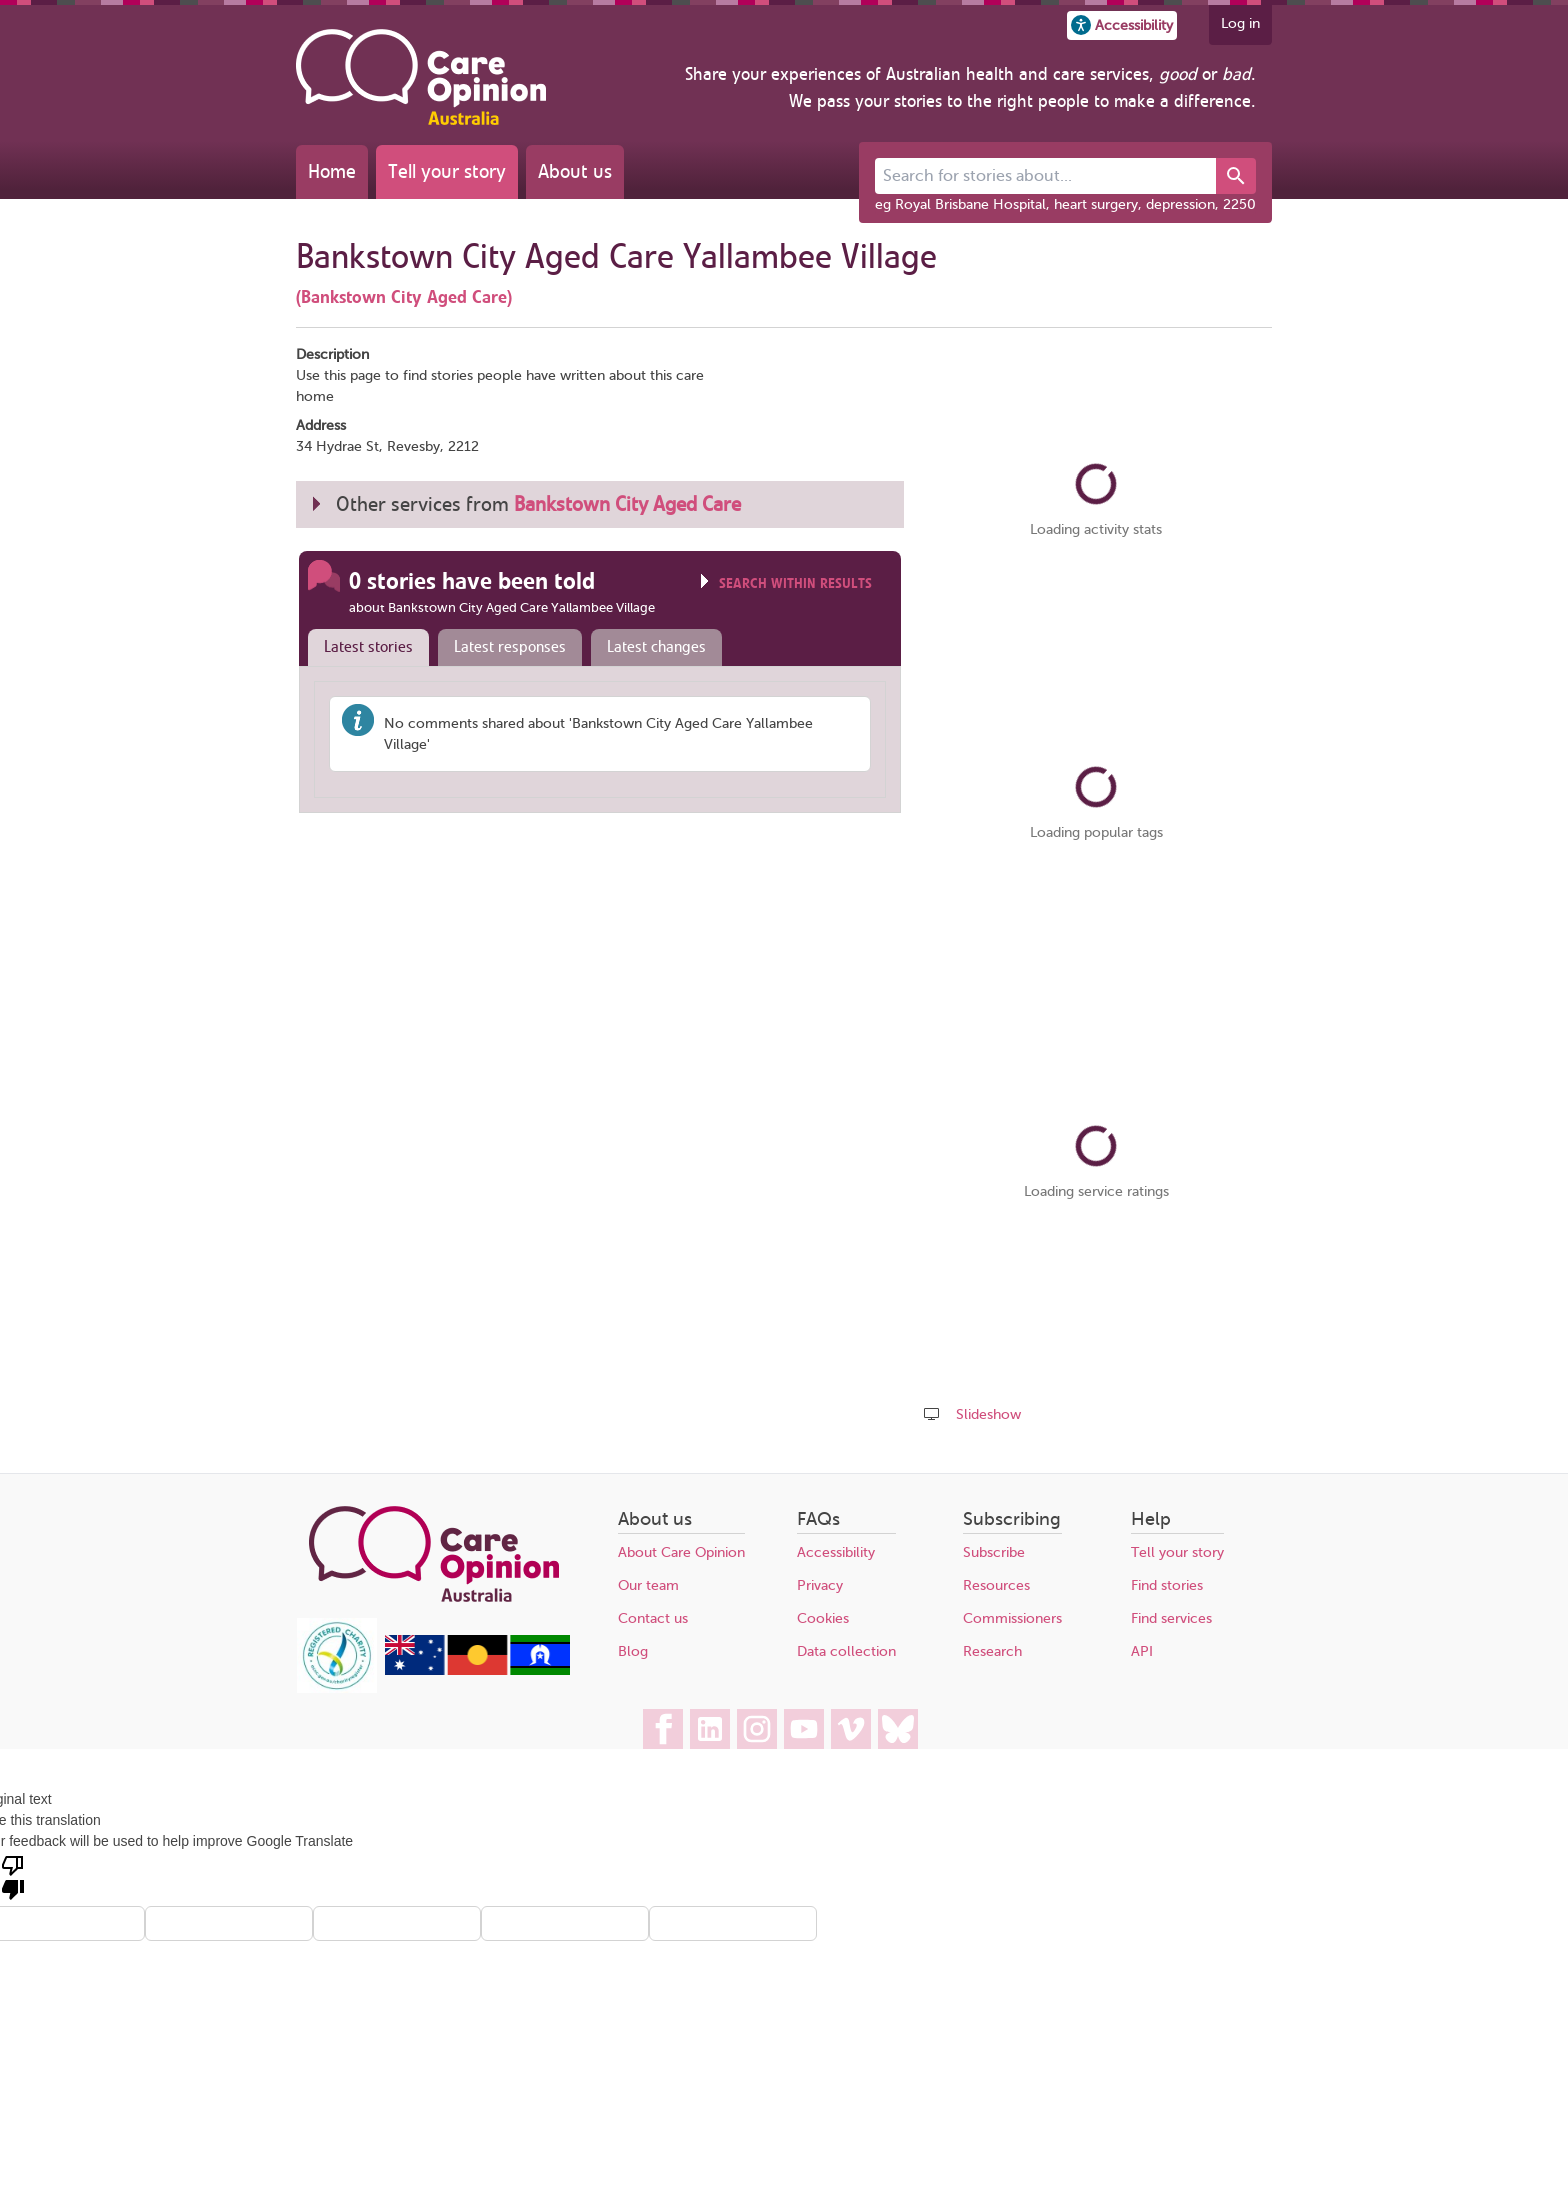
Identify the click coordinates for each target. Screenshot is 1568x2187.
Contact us (653, 1618)
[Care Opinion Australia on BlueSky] (898, 1729)
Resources (996, 1585)
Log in (1240, 23)
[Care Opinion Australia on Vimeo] (851, 1729)
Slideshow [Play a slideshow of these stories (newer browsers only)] (988, 1414)
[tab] (364, 648)
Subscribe (994, 1552)
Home (332, 171)
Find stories (1167, 1585)
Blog (633, 1651)
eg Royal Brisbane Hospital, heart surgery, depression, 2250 (1065, 204)
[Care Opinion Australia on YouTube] (804, 1729)
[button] (1122, 25)
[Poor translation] (13, 1876)
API (1142, 1651)
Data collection (846, 1651)
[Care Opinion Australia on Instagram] (757, 1729)
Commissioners (1012, 1618)
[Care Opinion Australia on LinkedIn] (710, 1729)
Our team (648, 1585)
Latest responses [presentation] (510, 647)
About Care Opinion (681, 1552)
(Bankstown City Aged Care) (404, 297)
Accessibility (836, 1552)
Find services (1171, 1618)
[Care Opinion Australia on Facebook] (663, 1729)
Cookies (823, 1618)
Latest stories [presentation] (368, 647)
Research (992, 1651)
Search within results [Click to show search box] (795, 583)
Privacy (820, 1585)
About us (575, 171)
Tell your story (447, 171)
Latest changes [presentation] (656, 647)
